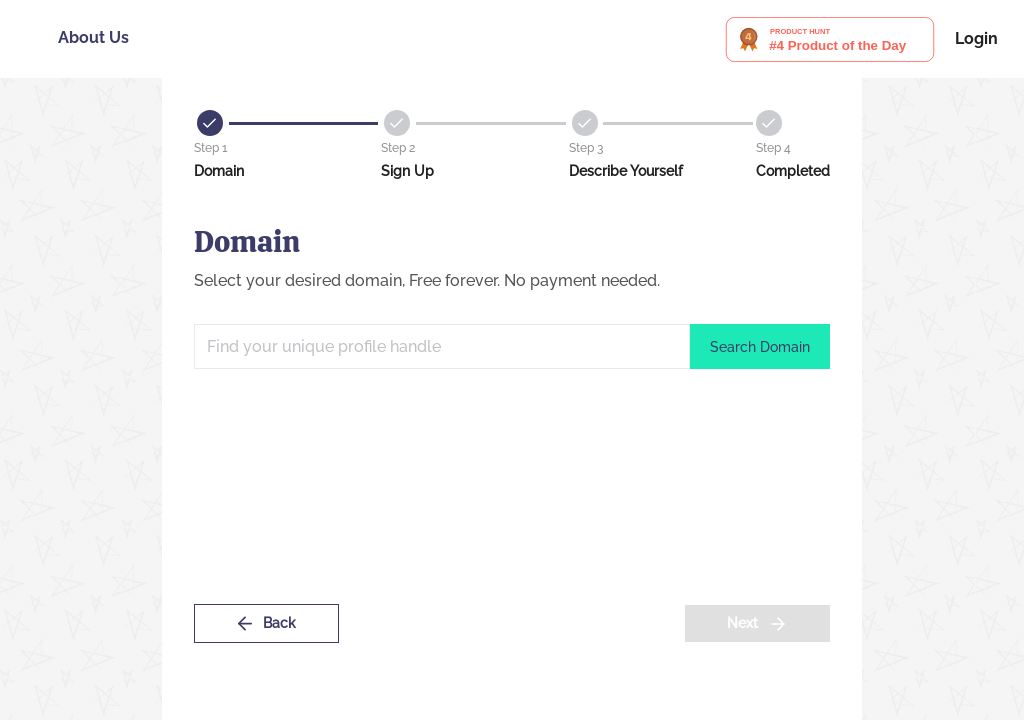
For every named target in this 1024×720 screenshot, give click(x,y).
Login (976, 39)
